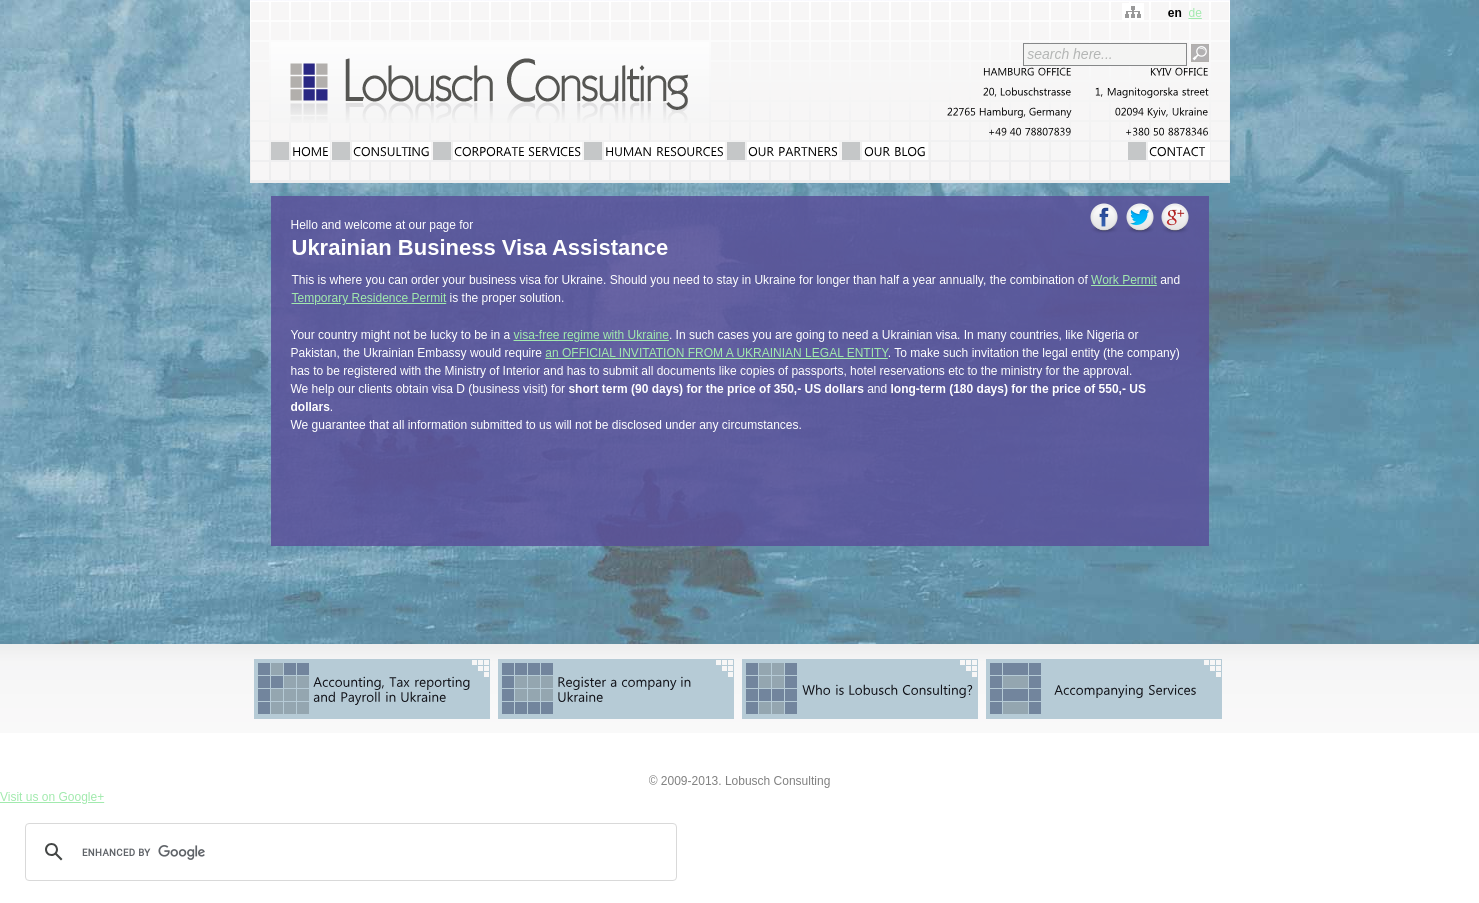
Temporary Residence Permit (369, 298)
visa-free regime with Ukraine (591, 335)
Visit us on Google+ (52, 797)
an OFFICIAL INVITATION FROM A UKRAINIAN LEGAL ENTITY (716, 353)
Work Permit (1124, 280)
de (1194, 13)
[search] (348, 852)
